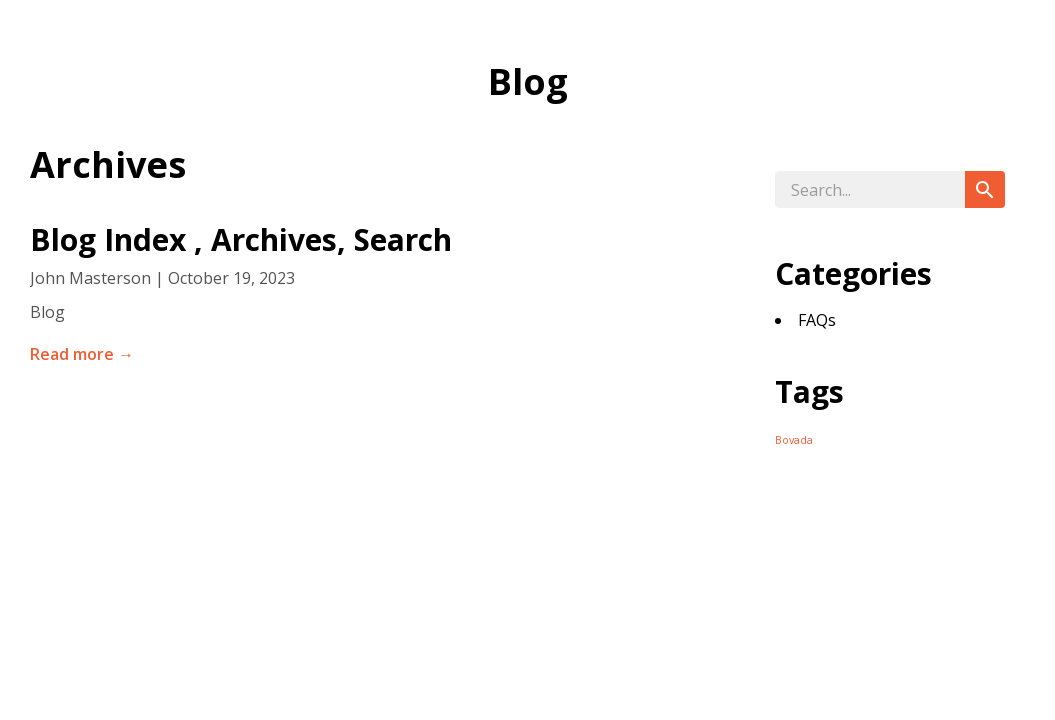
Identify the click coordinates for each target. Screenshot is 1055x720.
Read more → (82, 354)
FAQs (817, 320)
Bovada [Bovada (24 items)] (794, 440)
